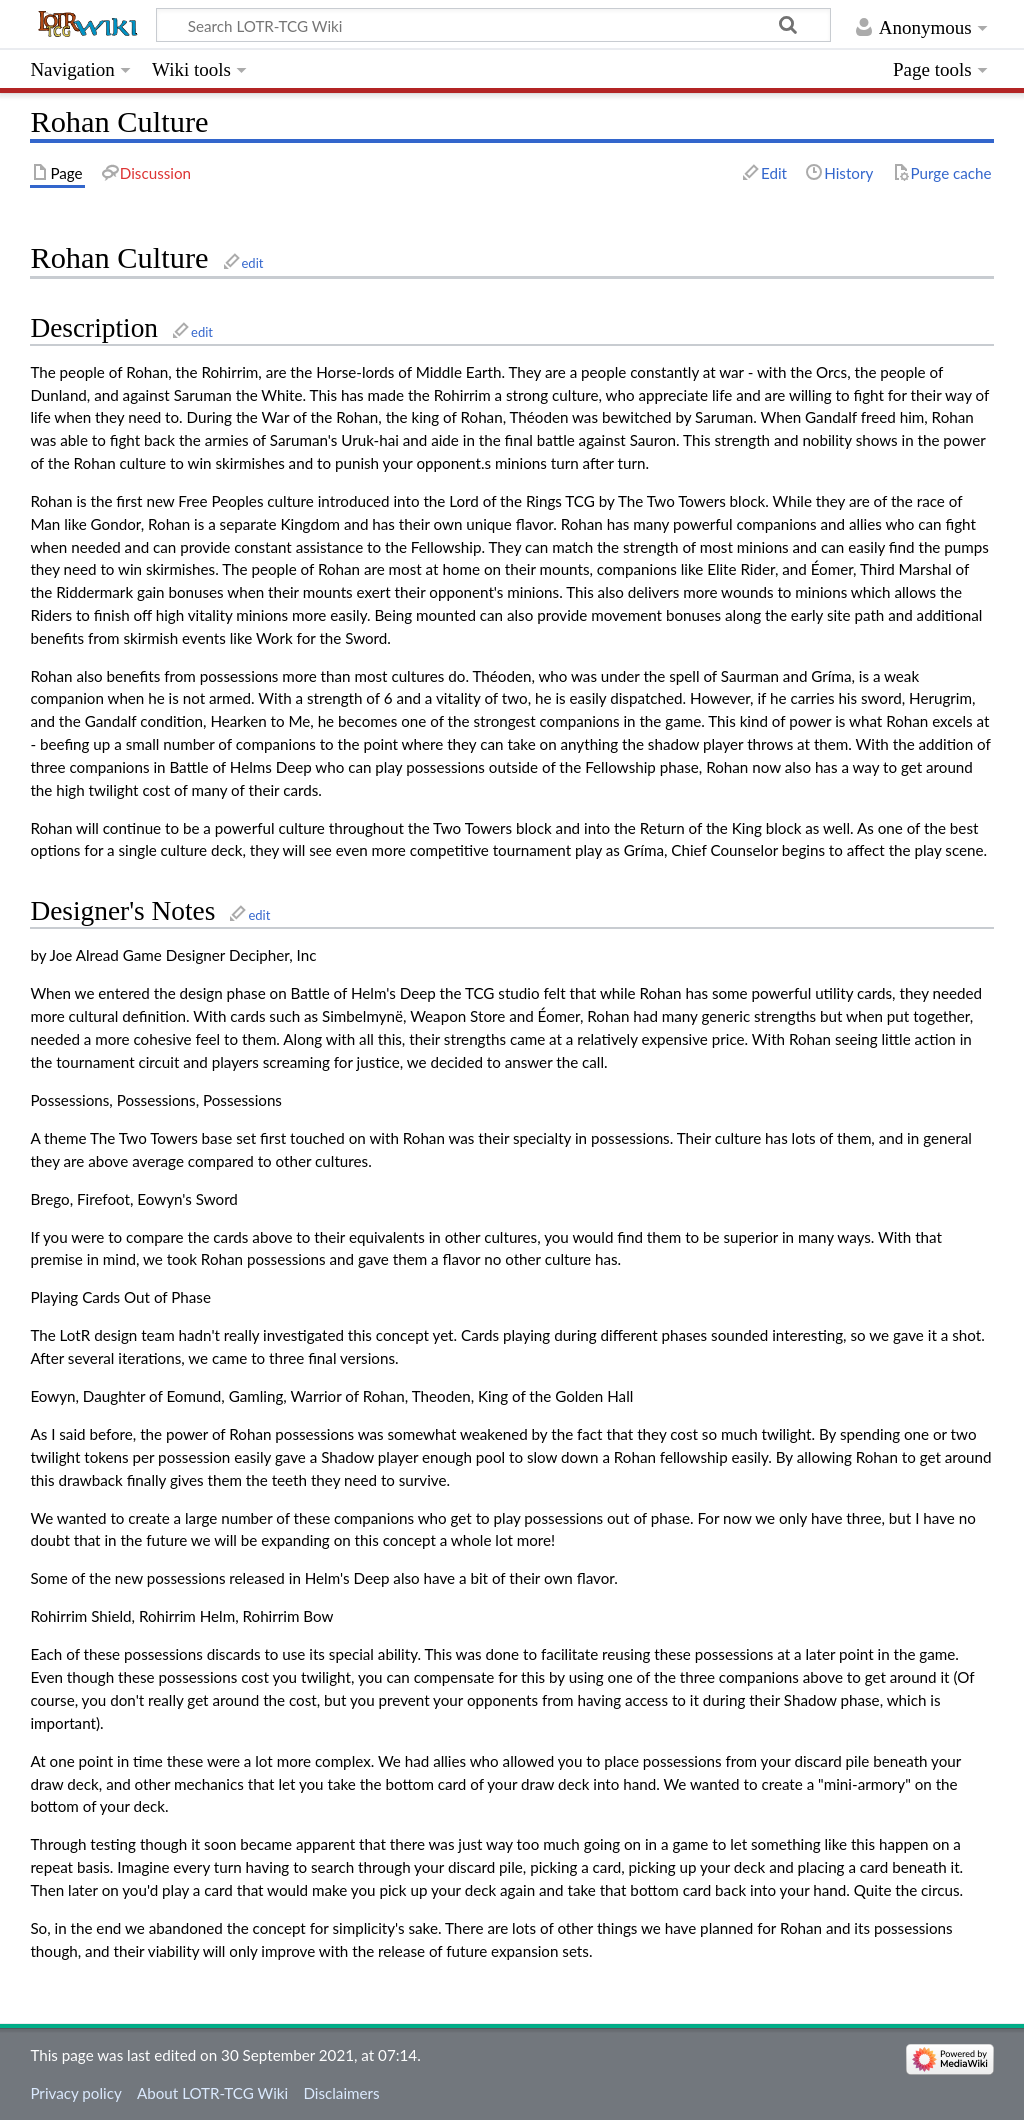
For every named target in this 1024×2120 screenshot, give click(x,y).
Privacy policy (75, 2093)
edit (253, 263)
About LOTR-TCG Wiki (212, 2093)
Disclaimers (341, 2093)
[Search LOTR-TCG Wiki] (476, 25)
